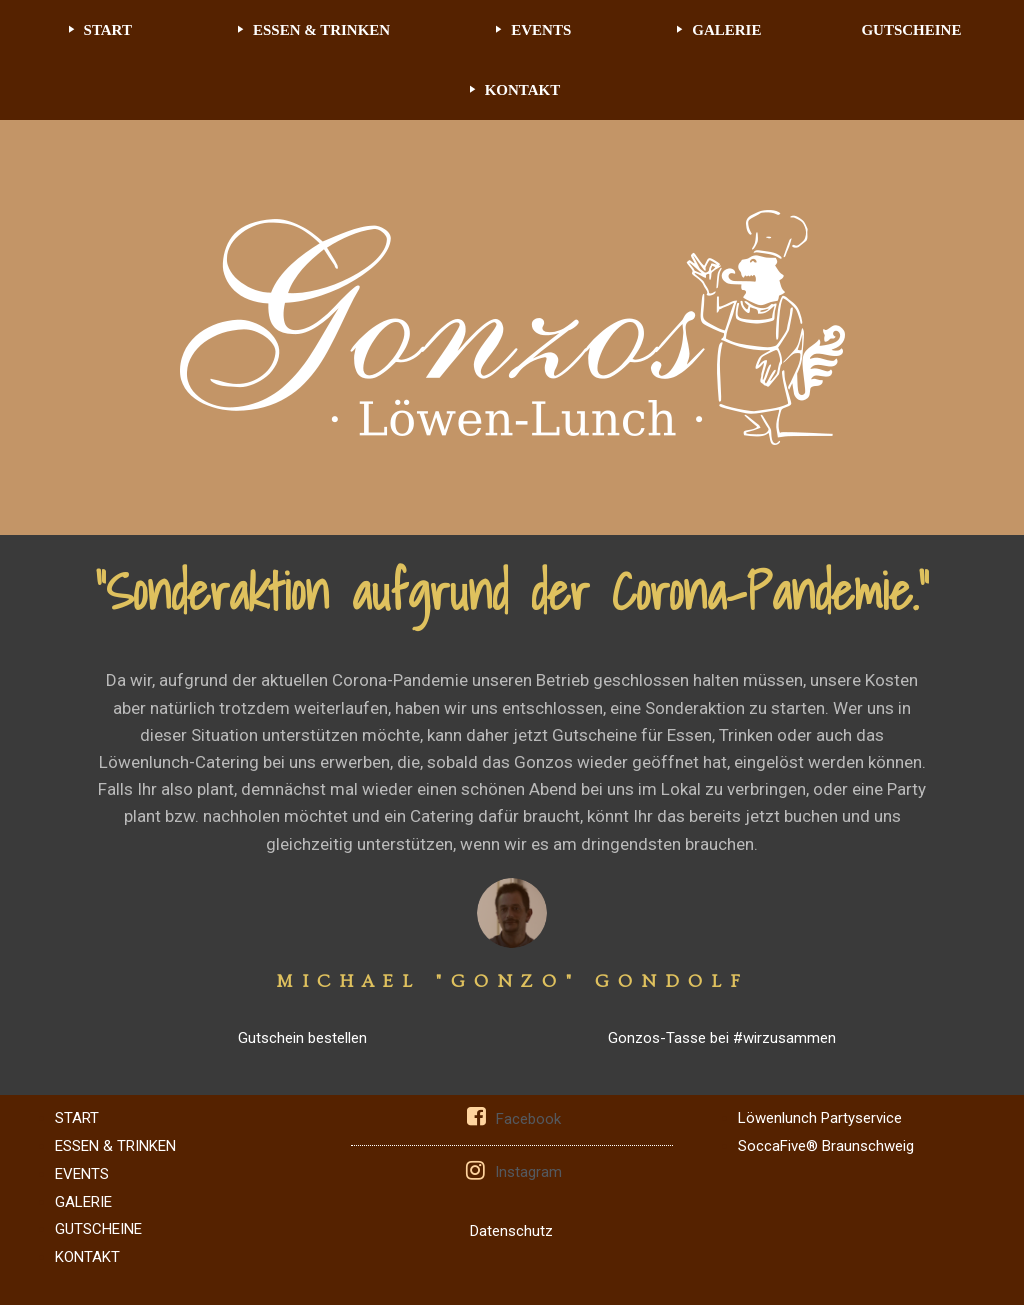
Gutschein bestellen (302, 1038)
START (108, 30)
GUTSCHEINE (911, 30)
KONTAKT (523, 90)
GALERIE (726, 30)
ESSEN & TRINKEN (321, 30)
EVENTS (541, 30)
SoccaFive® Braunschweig (826, 1146)
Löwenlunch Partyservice (820, 1118)
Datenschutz (511, 1231)
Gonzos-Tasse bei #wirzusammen (722, 1038)
